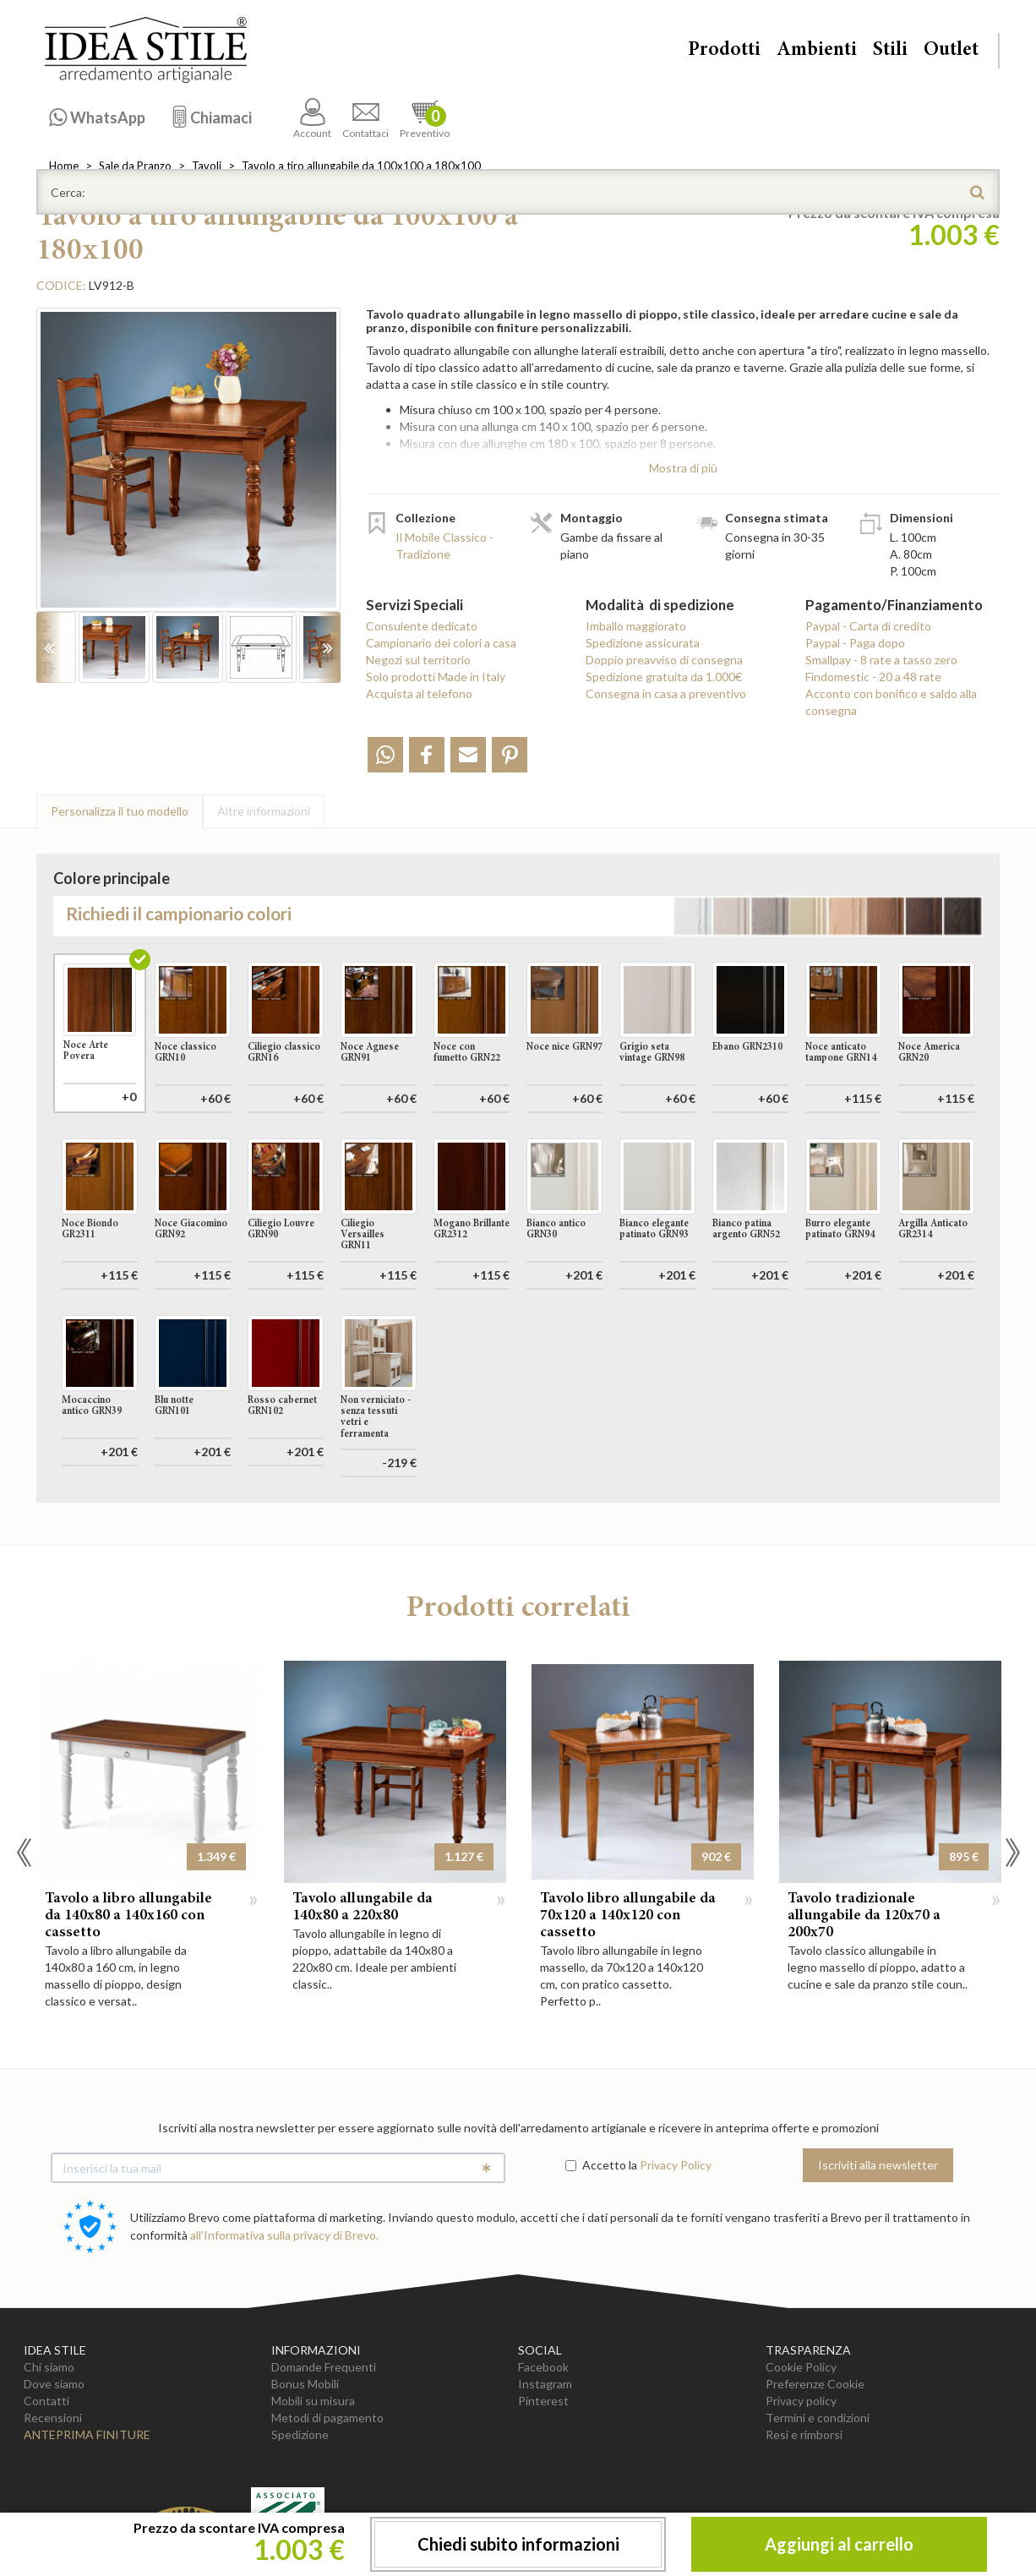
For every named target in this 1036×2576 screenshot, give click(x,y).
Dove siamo (54, 2384)
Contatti (46, 2400)
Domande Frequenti (323, 2367)
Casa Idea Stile (145, 50)
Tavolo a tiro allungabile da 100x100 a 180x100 (361, 165)
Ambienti (817, 51)
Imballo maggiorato (636, 626)
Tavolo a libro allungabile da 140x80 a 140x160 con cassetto (128, 1915)
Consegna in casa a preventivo (666, 693)
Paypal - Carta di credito (868, 626)
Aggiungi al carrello (839, 2544)
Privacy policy (801, 2400)
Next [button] (1012, 1852)
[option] (188, 468)
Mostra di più (683, 468)
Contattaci (365, 118)
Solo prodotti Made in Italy (435, 676)
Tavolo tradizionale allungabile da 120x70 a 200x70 (864, 1915)
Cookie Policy (801, 2367)
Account (312, 118)
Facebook (543, 2367)
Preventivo (425, 118)
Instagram (545, 2384)
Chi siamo (49, 2367)
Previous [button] (24, 1852)
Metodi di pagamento (327, 2417)
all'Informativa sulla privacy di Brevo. (284, 2235)
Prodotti (724, 51)
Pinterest (543, 2400)
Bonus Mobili (305, 2384)
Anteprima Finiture (87, 2434)
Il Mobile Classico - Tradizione (444, 545)
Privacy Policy (676, 2165)
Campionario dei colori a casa (441, 643)
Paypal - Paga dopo (855, 643)
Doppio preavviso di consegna (664, 659)
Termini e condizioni (818, 2417)
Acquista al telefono (419, 693)
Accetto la (601, 2165)
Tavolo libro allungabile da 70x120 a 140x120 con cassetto (628, 1915)
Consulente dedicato (421, 626)
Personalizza (119, 811)
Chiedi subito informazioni (518, 2544)
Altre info (263, 811)
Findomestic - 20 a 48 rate (873, 676)
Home (64, 165)
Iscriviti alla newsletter (878, 2165)
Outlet (951, 51)
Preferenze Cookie (815, 2384)
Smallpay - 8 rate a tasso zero (881, 659)
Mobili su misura (313, 2400)
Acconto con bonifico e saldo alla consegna (891, 702)
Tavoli (206, 165)
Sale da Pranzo (135, 165)
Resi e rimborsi (804, 2434)
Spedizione (300, 2434)
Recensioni (53, 2417)
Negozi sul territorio (418, 659)
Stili (890, 51)
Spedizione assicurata (643, 643)
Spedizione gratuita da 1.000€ (664, 676)
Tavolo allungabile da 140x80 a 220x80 (362, 1907)
